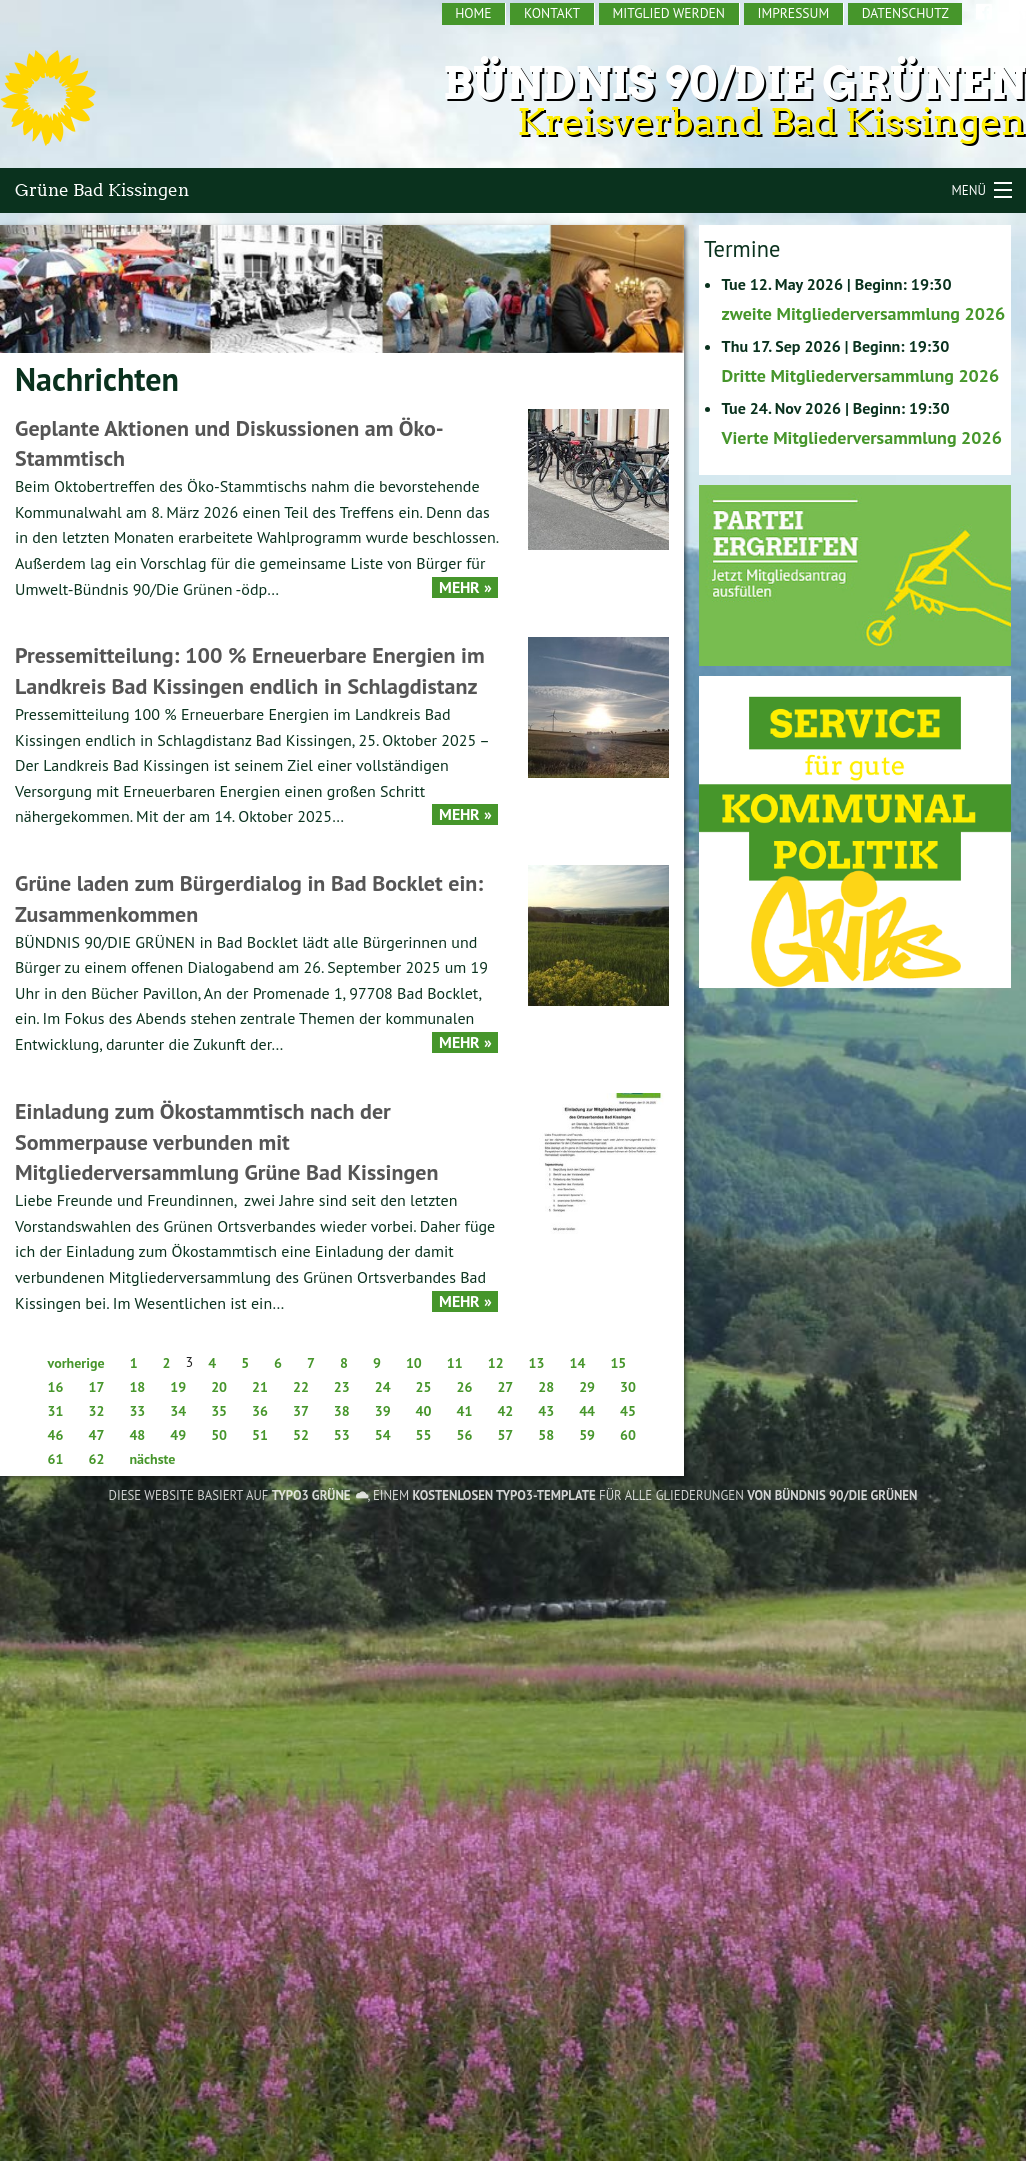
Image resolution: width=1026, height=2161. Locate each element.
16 (56, 1387)
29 (587, 1387)
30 (628, 1387)
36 (260, 1411)
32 (96, 1411)
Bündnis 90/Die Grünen (734, 83)
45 (628, 1411)
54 (383, 1435)
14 (577, 1363)
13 (537, 1363)
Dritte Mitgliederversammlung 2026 (861, 375)
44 (587, 1411)
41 (465, 1411)
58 (546, 1435)
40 (424, 1411)
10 (414, 1363)
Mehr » (465, 587)
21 (260, 1387)
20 (219, 1387)
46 (56, 1435)
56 (465, 1435)
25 (424, 1387)
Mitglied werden (669, 13)
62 (96, 1459)
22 (301, 1387)
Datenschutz (905, 13)
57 (505, 1435)
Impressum (793, 13)
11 (455, 1363)
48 (137, 1435)
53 (342, 1435)
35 (219, 1411)
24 (383, 1387)
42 (505, 1411)
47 (96, 1435)
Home (473, 13)
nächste (152, 1459)
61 (56, 1459)
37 (301, 1411)
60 (628, 1435)
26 (465, 1387)
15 (618, 1363)
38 (342, 1411)
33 (137, 1411)
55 (424, 1435)
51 (260, 1435)
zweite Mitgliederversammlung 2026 (864, 313)
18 (137, 1387)
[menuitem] (474, 14)
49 (178, 1435)
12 (496, 1363)
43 (546, 1411)
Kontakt (552, 13)
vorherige (76, 1363)
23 (342, 1387)
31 (56, 1411)
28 (546, 1387)
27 (505, 1387)
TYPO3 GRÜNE (311, 1495)
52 (301, 1435)
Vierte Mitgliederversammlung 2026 (862, 437)
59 (587, 1435)
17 (96, 1387)
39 (383, 1411)
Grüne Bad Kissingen (102, 190)
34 (178, 1411)
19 (178, 1387)
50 (219, 1435)
